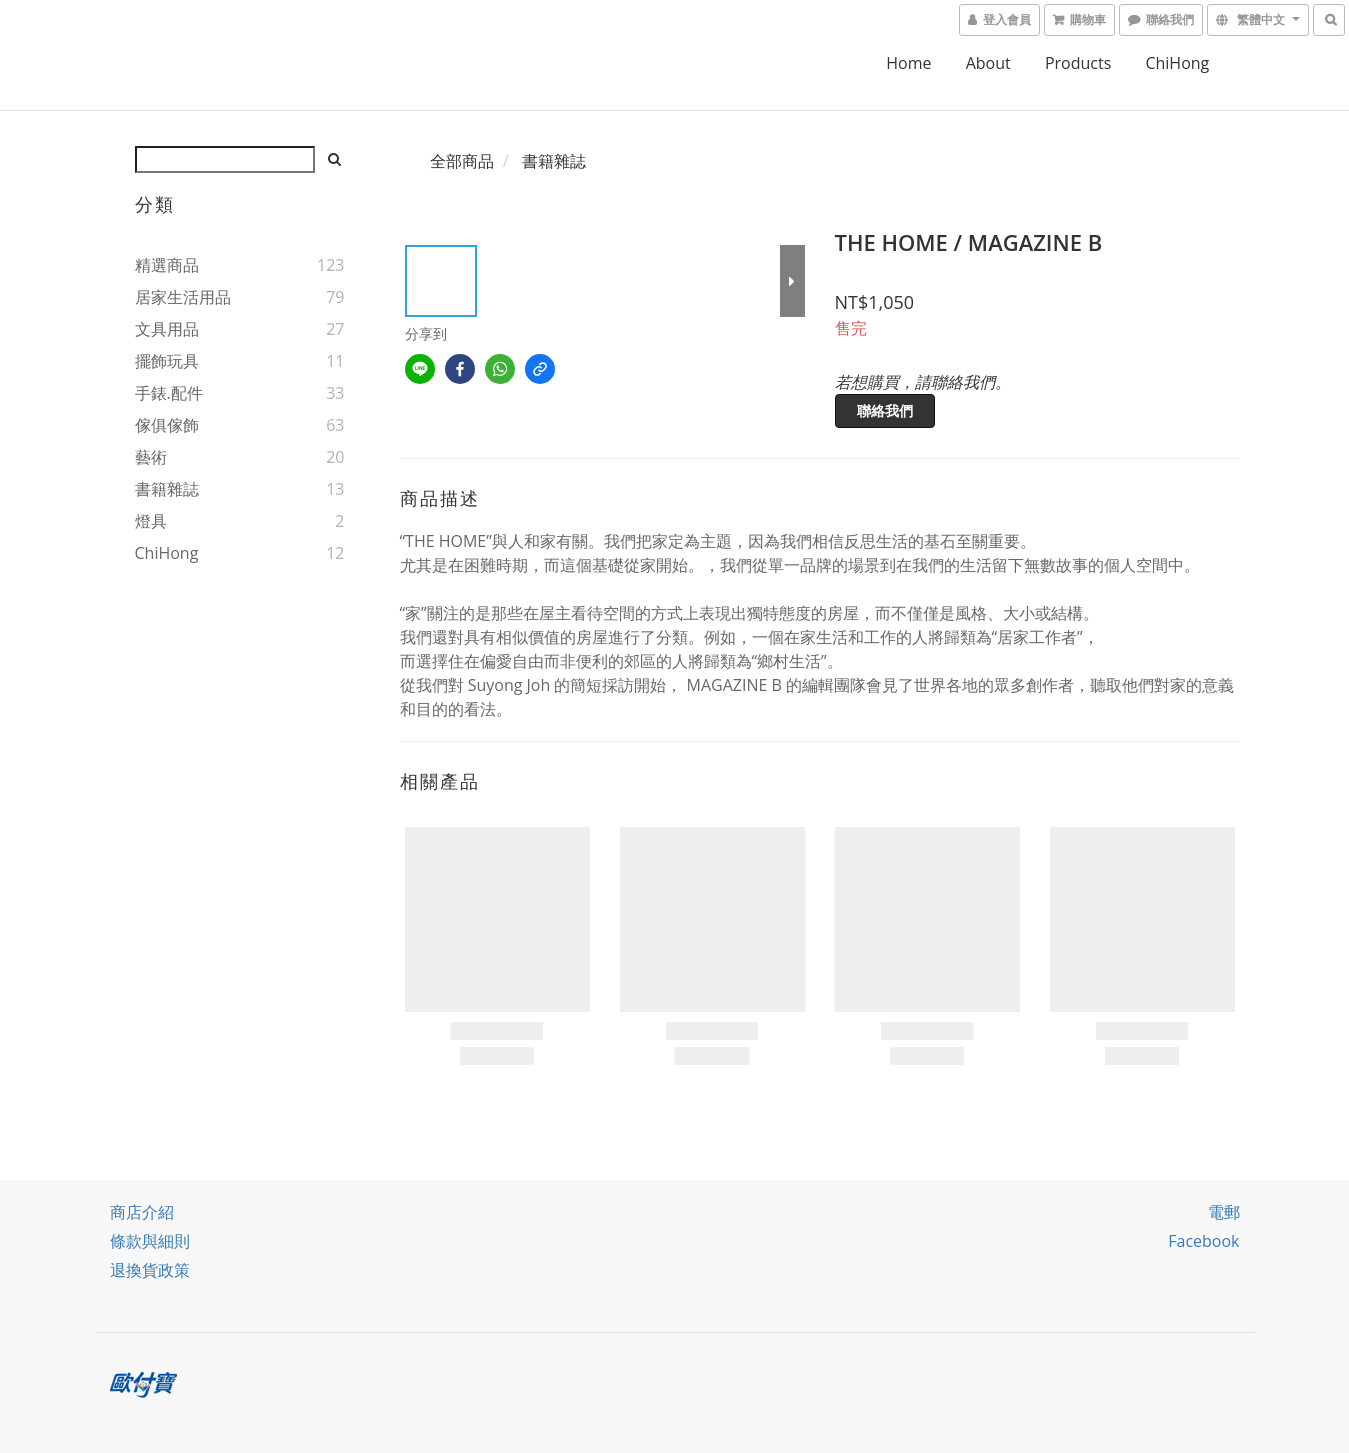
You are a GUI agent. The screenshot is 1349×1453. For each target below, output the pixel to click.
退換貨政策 (150, 1270)
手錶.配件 (169, 393)
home (908, 63)
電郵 (1224, 1212)
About (988, 63)
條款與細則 (150, 1241)
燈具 (151, 521)
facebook (1203, 1241)
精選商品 (167, 265)
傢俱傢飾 (167, 425)
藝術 (151, 457)
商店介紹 (142, 1212)
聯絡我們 (885, 410)
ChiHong (1177, 63)
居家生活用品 (183, 297)
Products (1078, 63)
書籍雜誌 (167, 489)
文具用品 (167, 329)
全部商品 (462, 161)
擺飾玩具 (167, 361)
